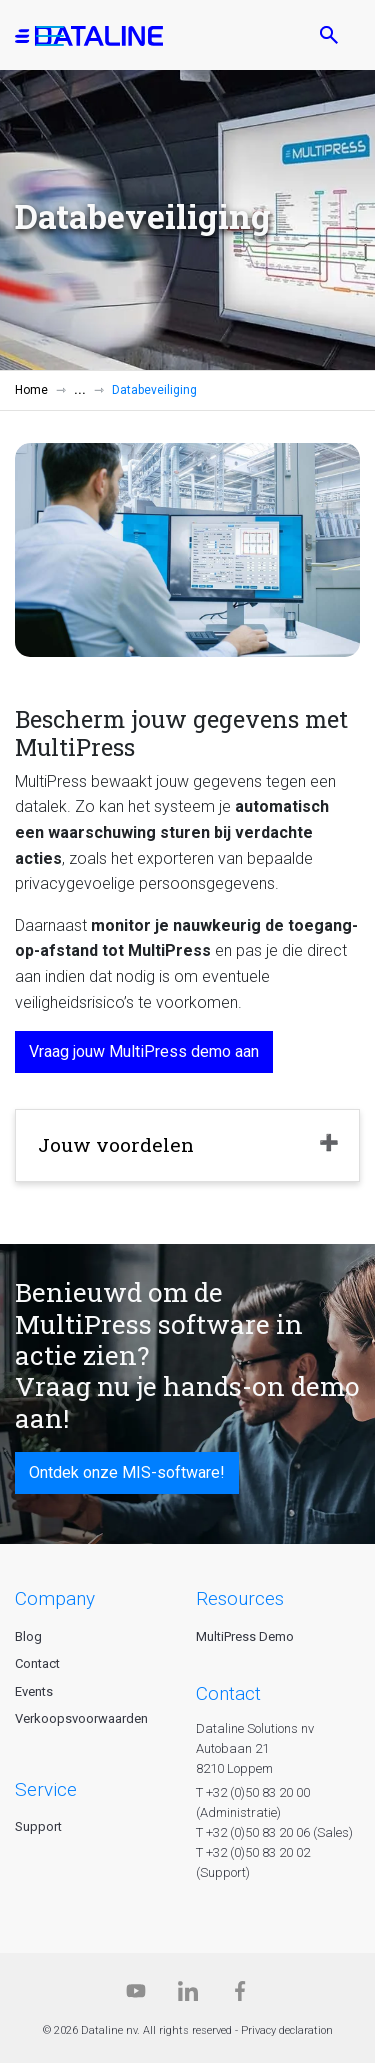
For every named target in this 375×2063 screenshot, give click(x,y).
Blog (28, 1636)
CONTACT (228, 1693)
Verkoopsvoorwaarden (81, 1718)
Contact (37, 1663)
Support (38, 1826)
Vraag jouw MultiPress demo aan (144, 1051)
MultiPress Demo (245, 1636)
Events (34, 1691)
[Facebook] (240, 1995)
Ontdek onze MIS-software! (127, 1472)
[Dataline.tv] (136, 1995)
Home (31, 390)
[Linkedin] (188, 1995)
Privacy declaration (287, 2030)
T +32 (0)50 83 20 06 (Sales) (274, 1832)
